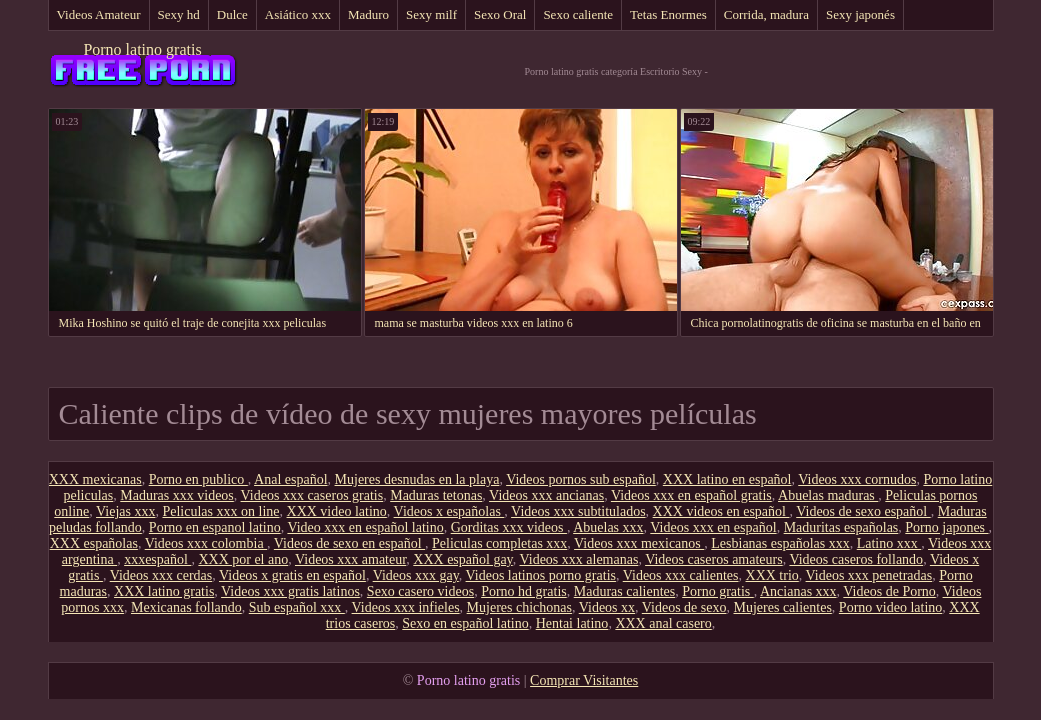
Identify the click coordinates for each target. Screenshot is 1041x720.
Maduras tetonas (436, 495)
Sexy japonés (860, 14)
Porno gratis (718, 591)
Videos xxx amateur (350, 559)
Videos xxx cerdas (161, 575)
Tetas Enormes (668, 14)
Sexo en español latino (465, 623)
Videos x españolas (449, 511)
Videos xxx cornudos (857, 479)
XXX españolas (94, 543)
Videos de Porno (889, 591)
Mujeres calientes (783, 607)
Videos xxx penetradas (869, 575)
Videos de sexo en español (349, 543)
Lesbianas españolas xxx (780, 543)
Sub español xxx (297, 607)
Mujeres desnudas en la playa (417, 479)
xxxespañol (157, 559)
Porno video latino (890, 607)
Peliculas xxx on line (220, 511)
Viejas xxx (125, 511)
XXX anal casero (663, 623)
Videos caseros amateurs (714, 559)
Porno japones (946, 527)
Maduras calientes (624, 591)
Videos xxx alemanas (578, 559)
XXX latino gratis (164, 591)
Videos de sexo (684, 607)
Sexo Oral (500, 14)
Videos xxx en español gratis (691, 495)
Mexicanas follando (186, 607)
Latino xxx (889, 543)
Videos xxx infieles (406, 607)
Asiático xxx (298, 14)
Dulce (232, 14)
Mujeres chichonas (519, 607)
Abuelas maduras (828, 495)
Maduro (368, 14)
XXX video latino (337, 511)
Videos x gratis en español (292, 575)
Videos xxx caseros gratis (312, 495)
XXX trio (772, 575)
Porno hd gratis (524, 591)
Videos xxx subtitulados (578, 511)
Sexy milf (431, 14)
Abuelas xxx (608, 527)
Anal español (290, 479)
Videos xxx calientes (681, 575)
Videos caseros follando (856, 559)
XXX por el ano (243, 559)
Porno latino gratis (142, 49)
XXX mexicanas (95, 479)
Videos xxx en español (713, 527)
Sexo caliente (578, 14)
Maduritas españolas (841, 527)
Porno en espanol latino (215, 527)
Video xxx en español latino (365, 527)
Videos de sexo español (863, 511)
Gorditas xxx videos (509, 527)
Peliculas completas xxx (499, 543)
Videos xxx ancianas (546, 495)
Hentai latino (572, 623)
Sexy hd (179, 14)
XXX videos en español (721, 511)
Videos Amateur (99, 14)
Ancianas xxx (798, 591)
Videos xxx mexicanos (639, 543)
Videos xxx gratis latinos (290, 591)
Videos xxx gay (416, 575)
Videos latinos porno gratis (541, 575)
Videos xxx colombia (206, 543)
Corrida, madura (766, 14)
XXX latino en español (727, 479)
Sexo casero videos (420, 591)
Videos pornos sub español (581, 479)
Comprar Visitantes (584, 680)
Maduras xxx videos (177, 495)
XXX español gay (462, 559)
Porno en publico (198, 479)
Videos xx (607, 607)
